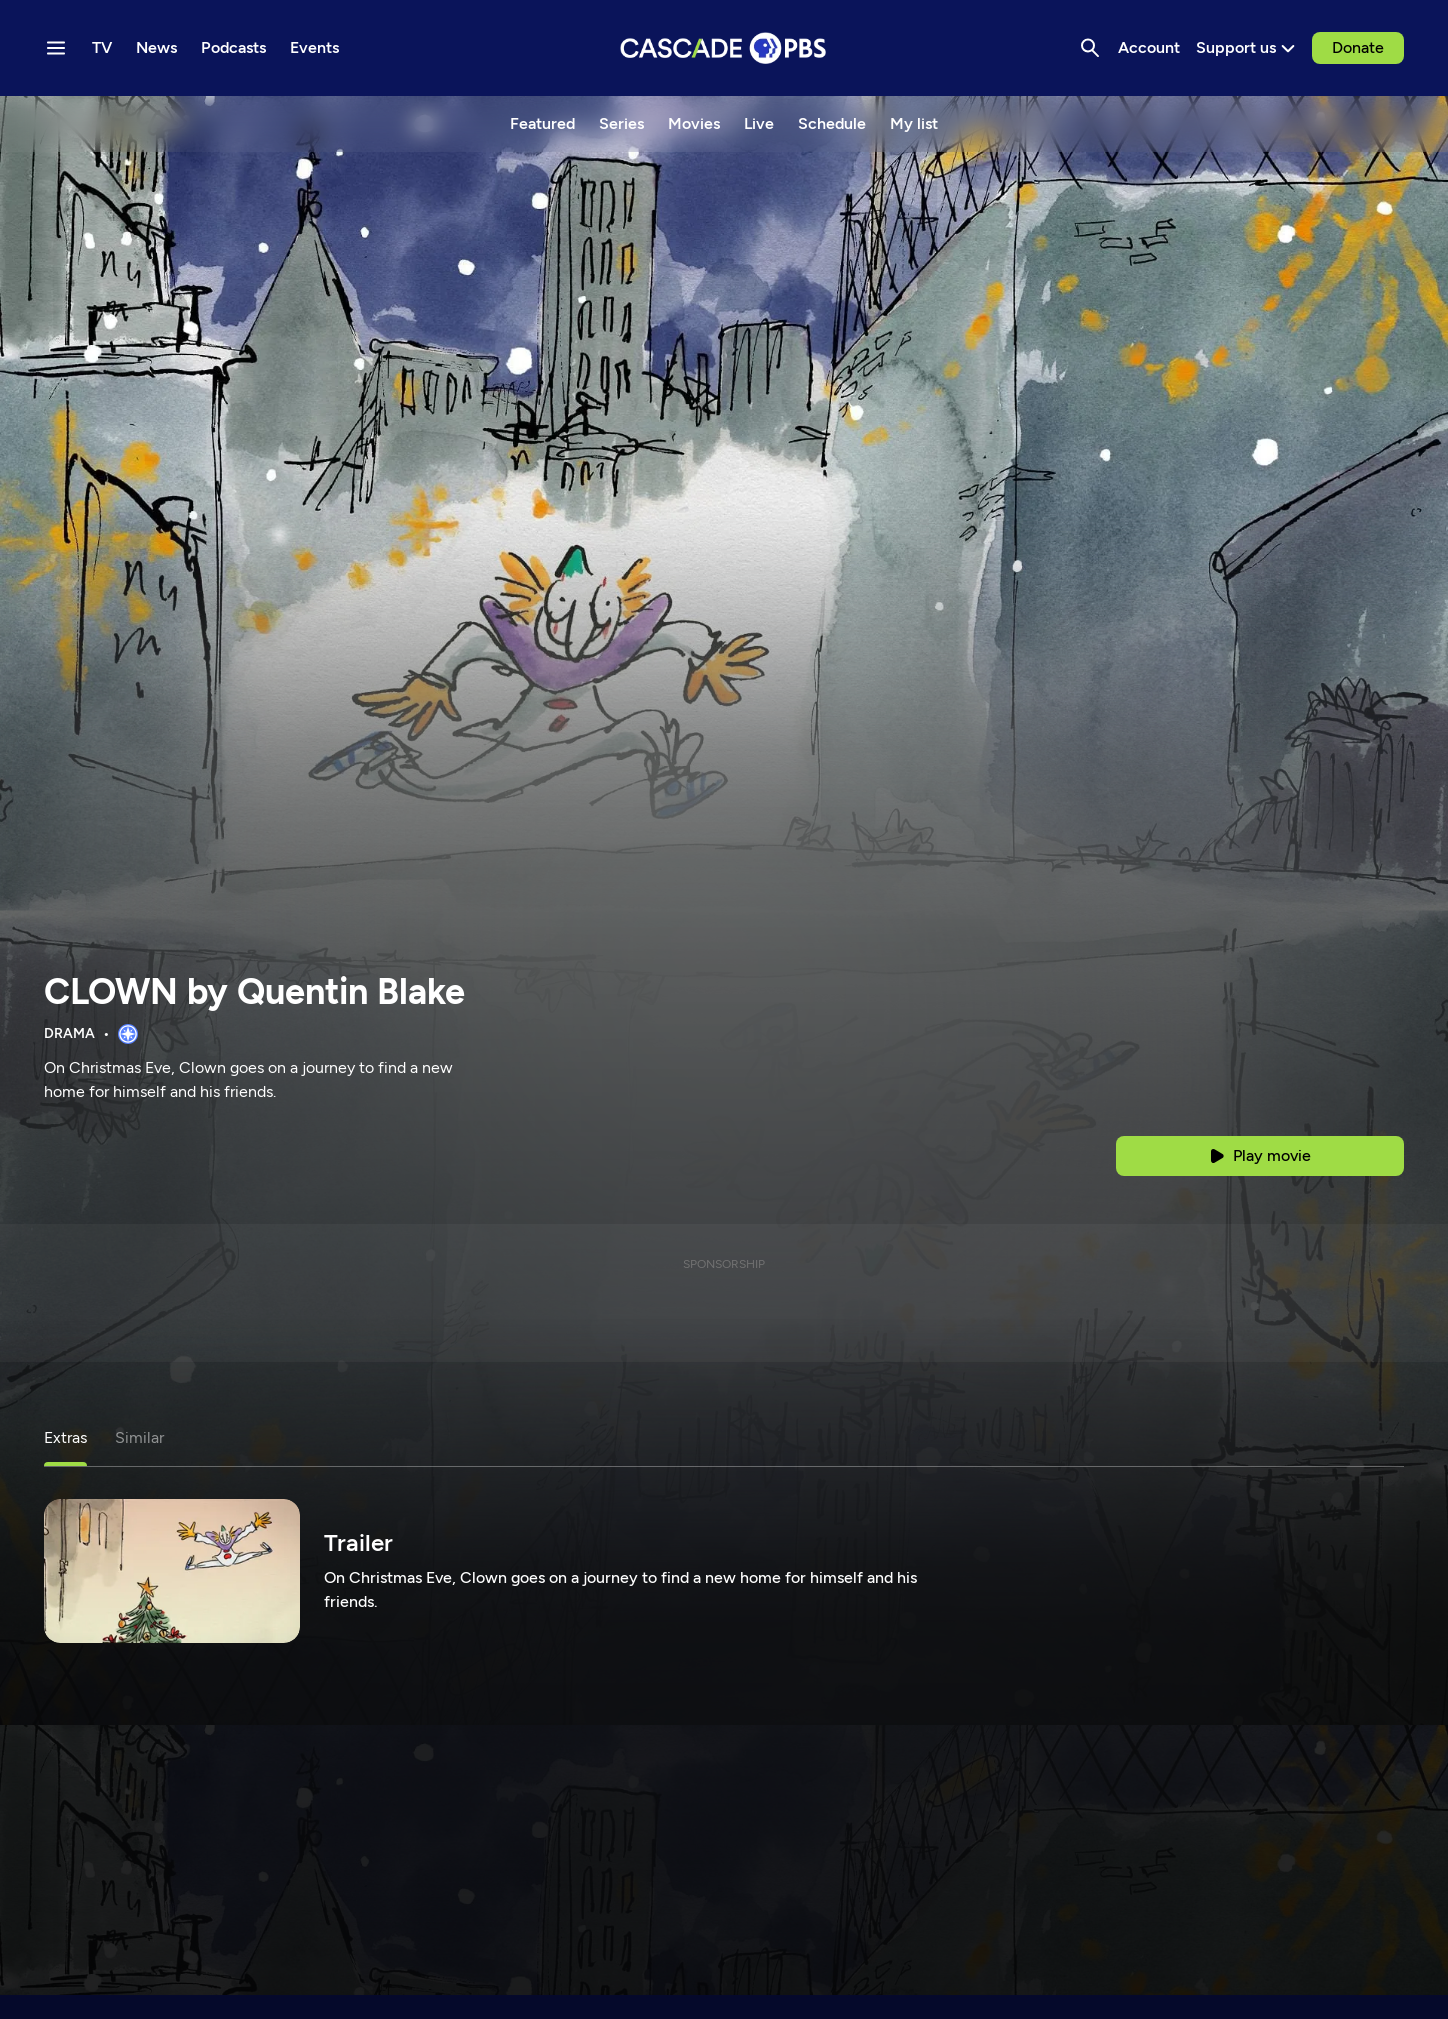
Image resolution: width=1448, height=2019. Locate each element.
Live (759, 123)
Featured (542, 123)
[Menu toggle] (56, 48)
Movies (694, 123)
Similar (139, 1437)
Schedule (832, 123)
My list (914, 123)
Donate (1358, 47)
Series (621, 123)
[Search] (1090, 48)
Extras (65, 1437)
